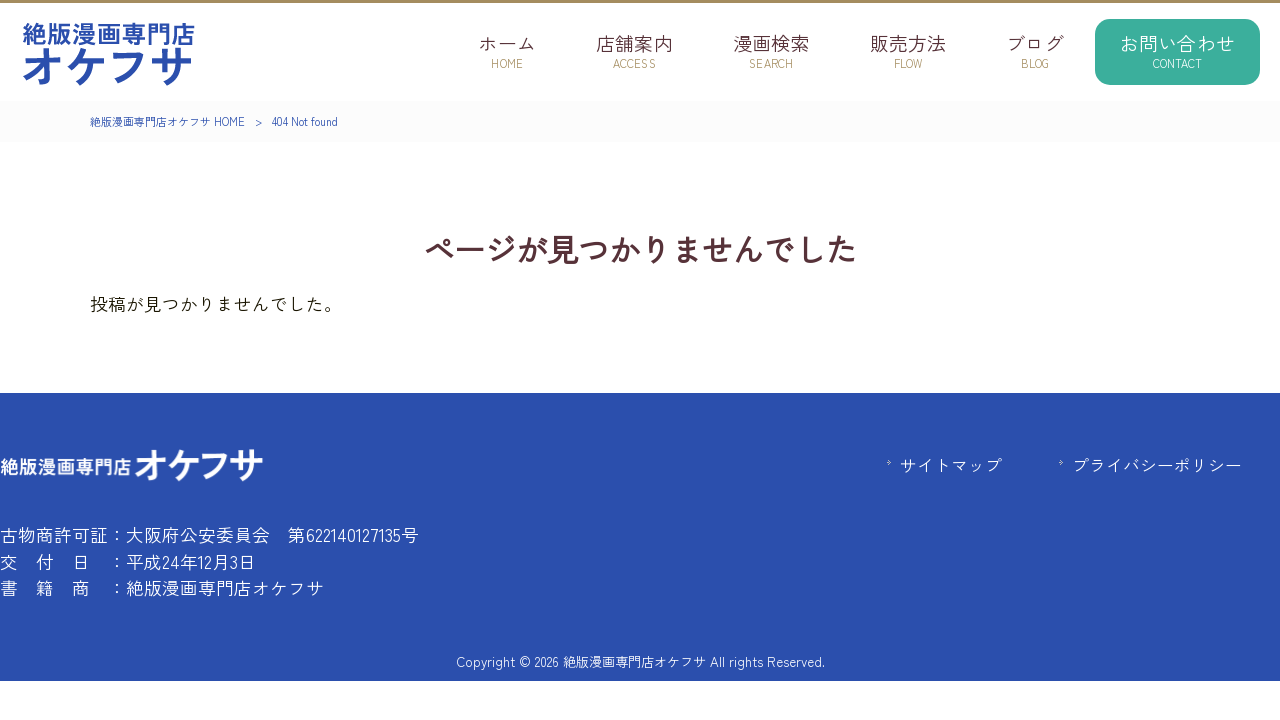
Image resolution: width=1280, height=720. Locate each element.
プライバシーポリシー (1157, 465)
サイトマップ (951, 465)
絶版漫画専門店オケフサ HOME (167, 121)
